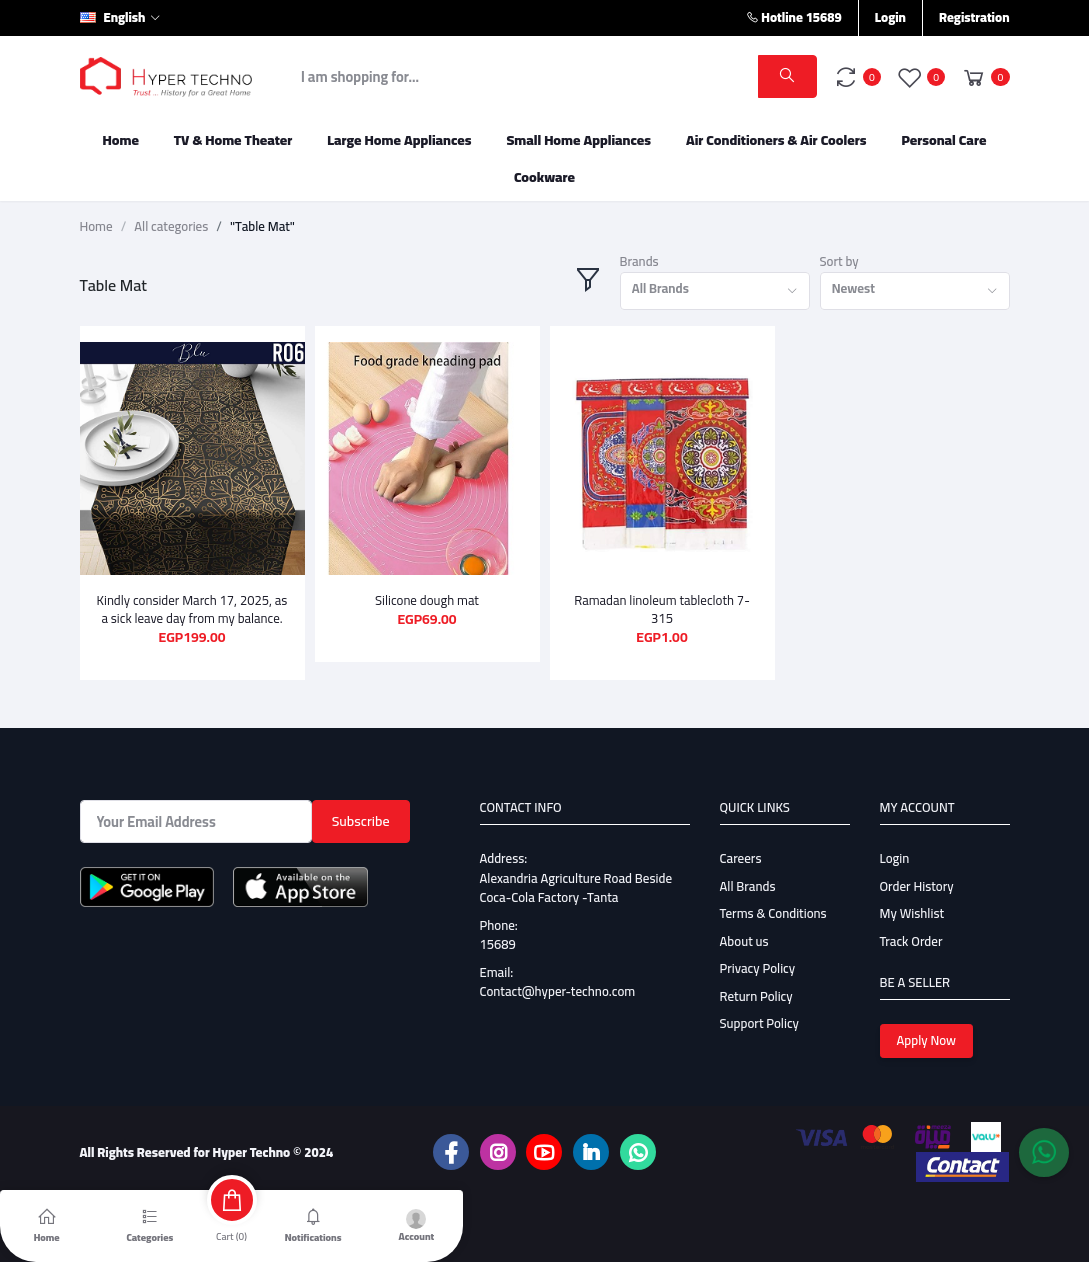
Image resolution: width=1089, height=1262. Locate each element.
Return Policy (756, 996)
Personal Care (943, 140)
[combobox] (715, 291)
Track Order (911, 941)
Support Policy (759, 1023)
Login (890, 17)
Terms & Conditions (773, 913)
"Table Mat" (262, 227)
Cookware (544, 177)
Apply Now (927, 1040)
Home (121, 140)
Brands (639, 262)
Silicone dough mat (427, 600)
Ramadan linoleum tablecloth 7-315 (662, 609)
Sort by (839, 262)
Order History (917, 886)
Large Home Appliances (399, 140)
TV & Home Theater (233, 140)
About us (744, 941)
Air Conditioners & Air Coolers (776, 140)
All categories (171, 227)
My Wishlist (912, 913)
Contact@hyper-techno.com (558, 991)
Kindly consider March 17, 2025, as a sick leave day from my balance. (192, 609)
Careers (741, 858)
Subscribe (361, 821)
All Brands (748, 886)
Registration (974, 17)
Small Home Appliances (578, 140)
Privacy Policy (758, 968)
